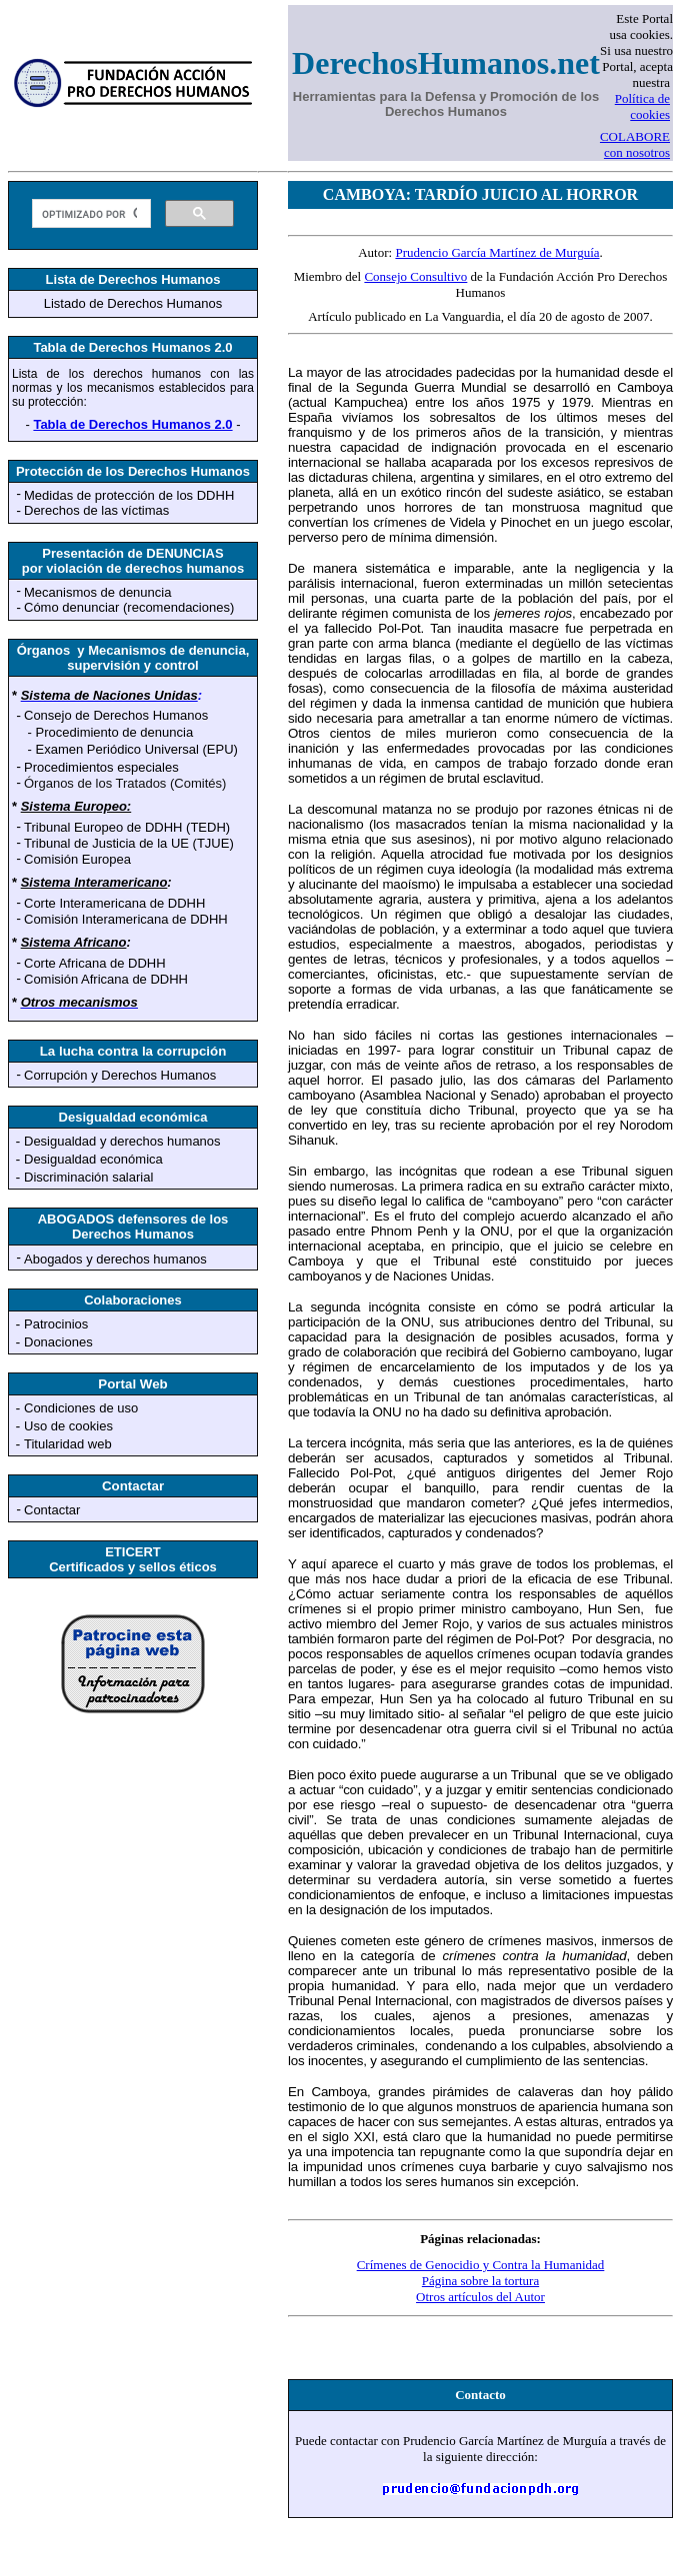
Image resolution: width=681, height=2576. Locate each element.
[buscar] (89, 214)
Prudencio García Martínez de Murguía (497, 252)
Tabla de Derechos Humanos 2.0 (132, 424)
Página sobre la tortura (480, 2280)
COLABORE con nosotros (635, 144)
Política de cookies (642, 106)
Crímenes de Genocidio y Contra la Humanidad (481, 2264)
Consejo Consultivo (415, 276)
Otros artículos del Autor (480, 2296)
